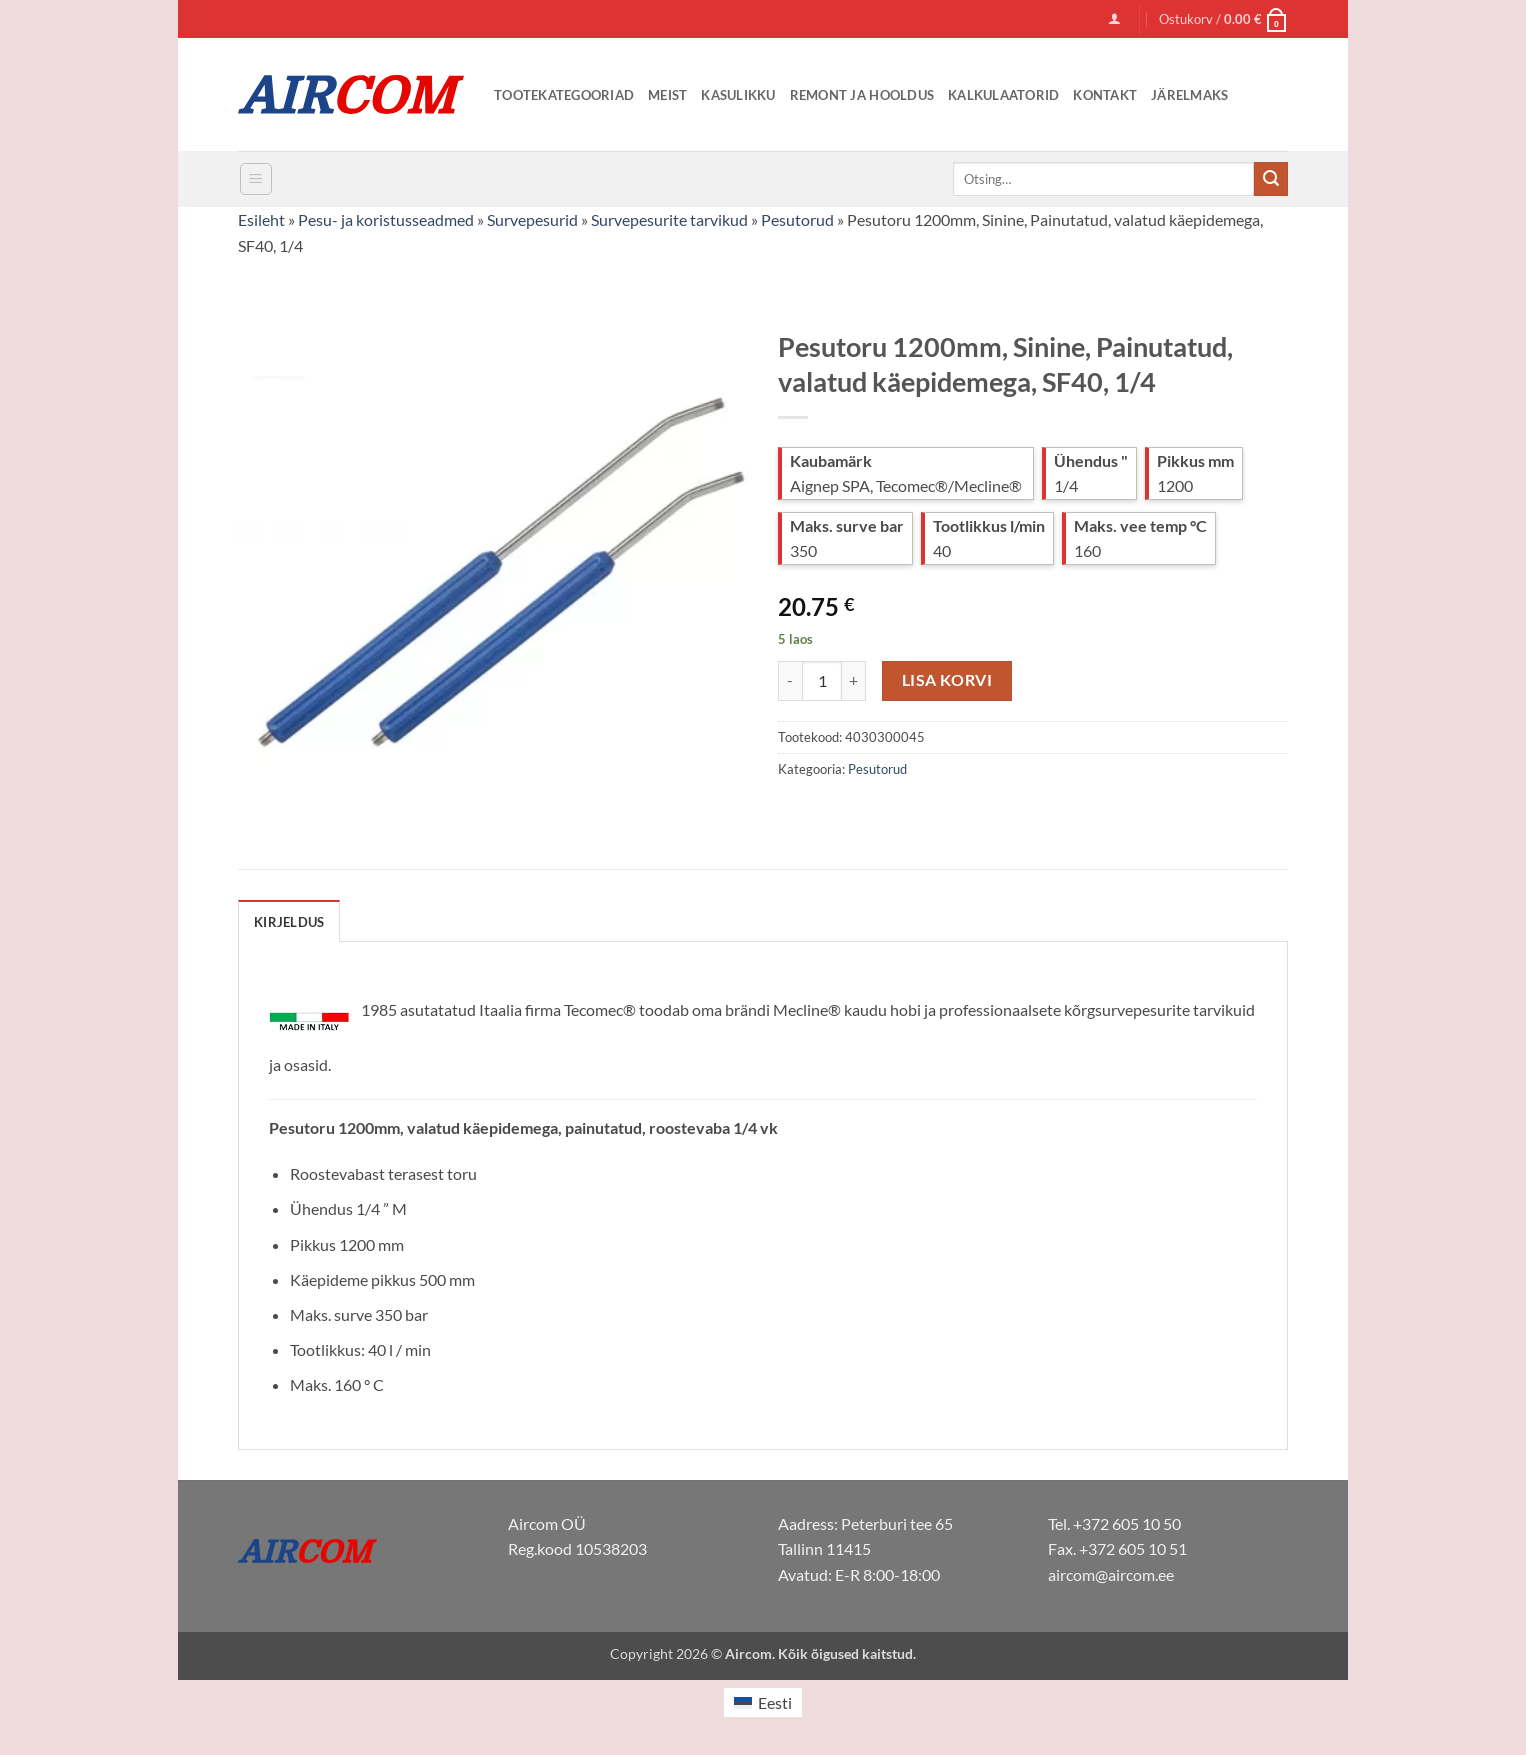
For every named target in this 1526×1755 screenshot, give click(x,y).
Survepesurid (532, 219)
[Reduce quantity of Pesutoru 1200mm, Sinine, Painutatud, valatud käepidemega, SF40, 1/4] (790, 681)
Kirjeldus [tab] (289, 922)
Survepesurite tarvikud (669, 219)
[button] (1114, 18)
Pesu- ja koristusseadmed (386, 219)
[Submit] (1271, 179)
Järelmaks (1189, 95)
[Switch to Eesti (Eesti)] (763, 1702)
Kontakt (1105, 95)
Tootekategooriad (564, 95)
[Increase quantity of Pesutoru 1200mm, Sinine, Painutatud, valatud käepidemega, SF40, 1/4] (854, 681)
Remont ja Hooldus (862, 95)
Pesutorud (797, 219)
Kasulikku (738, 95)
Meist (667, 95)
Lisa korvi (947, 680)
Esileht (261, 219)
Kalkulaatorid (1003, 95)
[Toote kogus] (822, 681)
